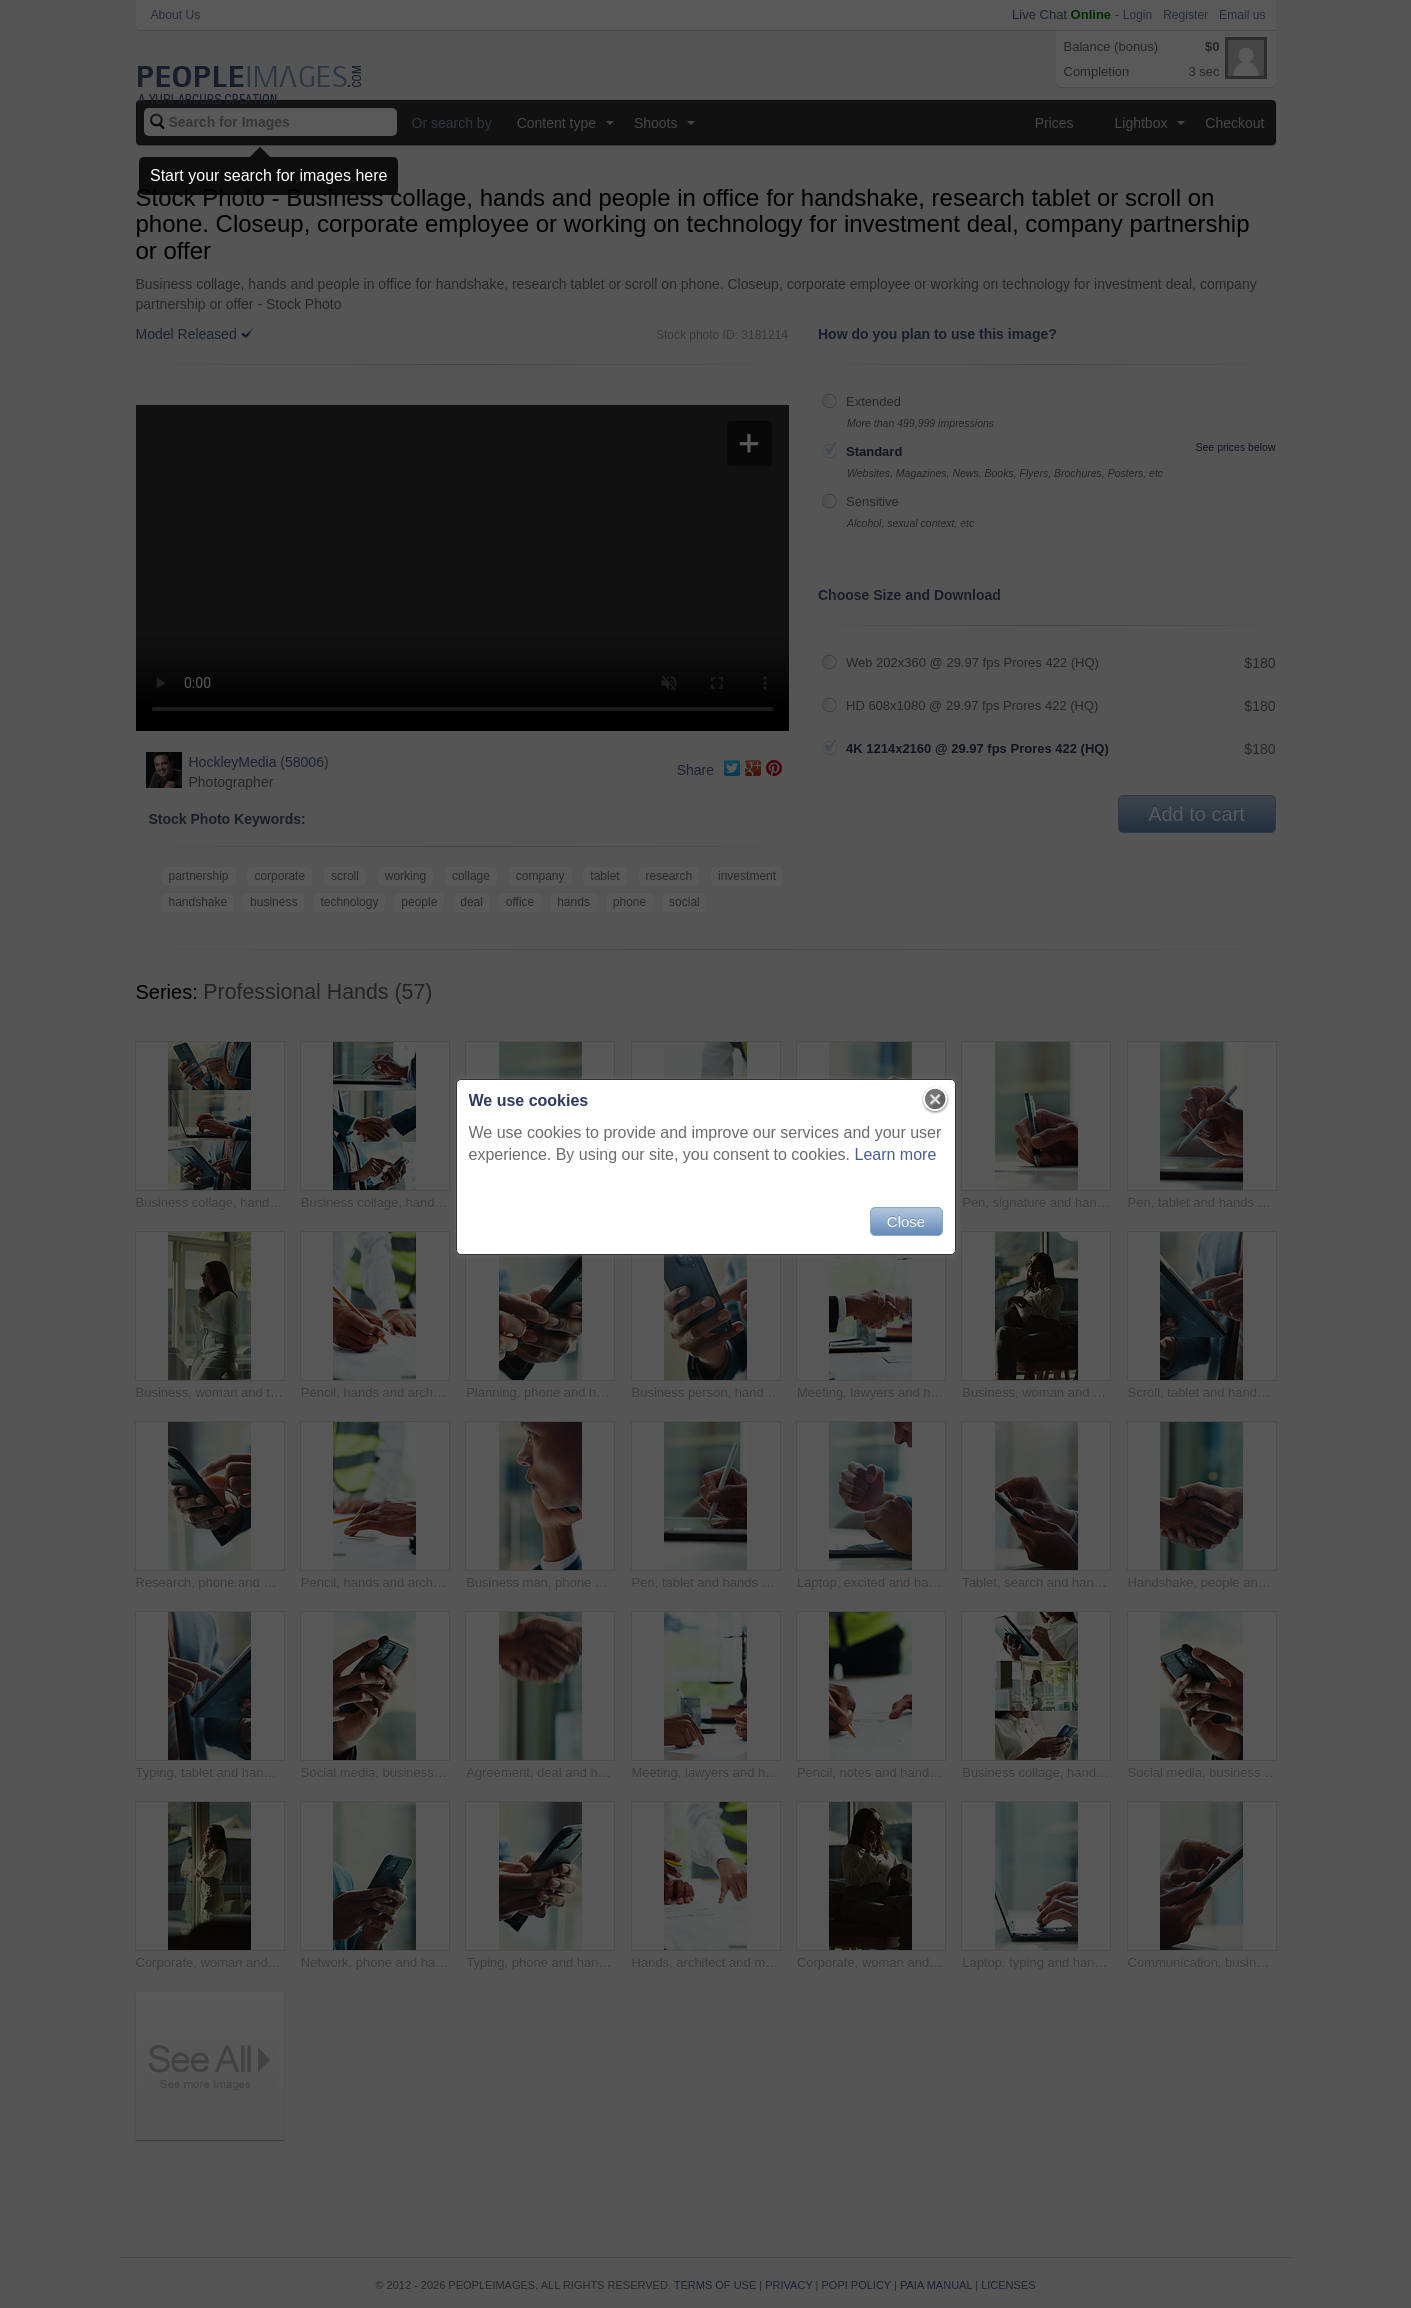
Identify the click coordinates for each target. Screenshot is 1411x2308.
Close (906, 1221)
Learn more (896, 1154)
